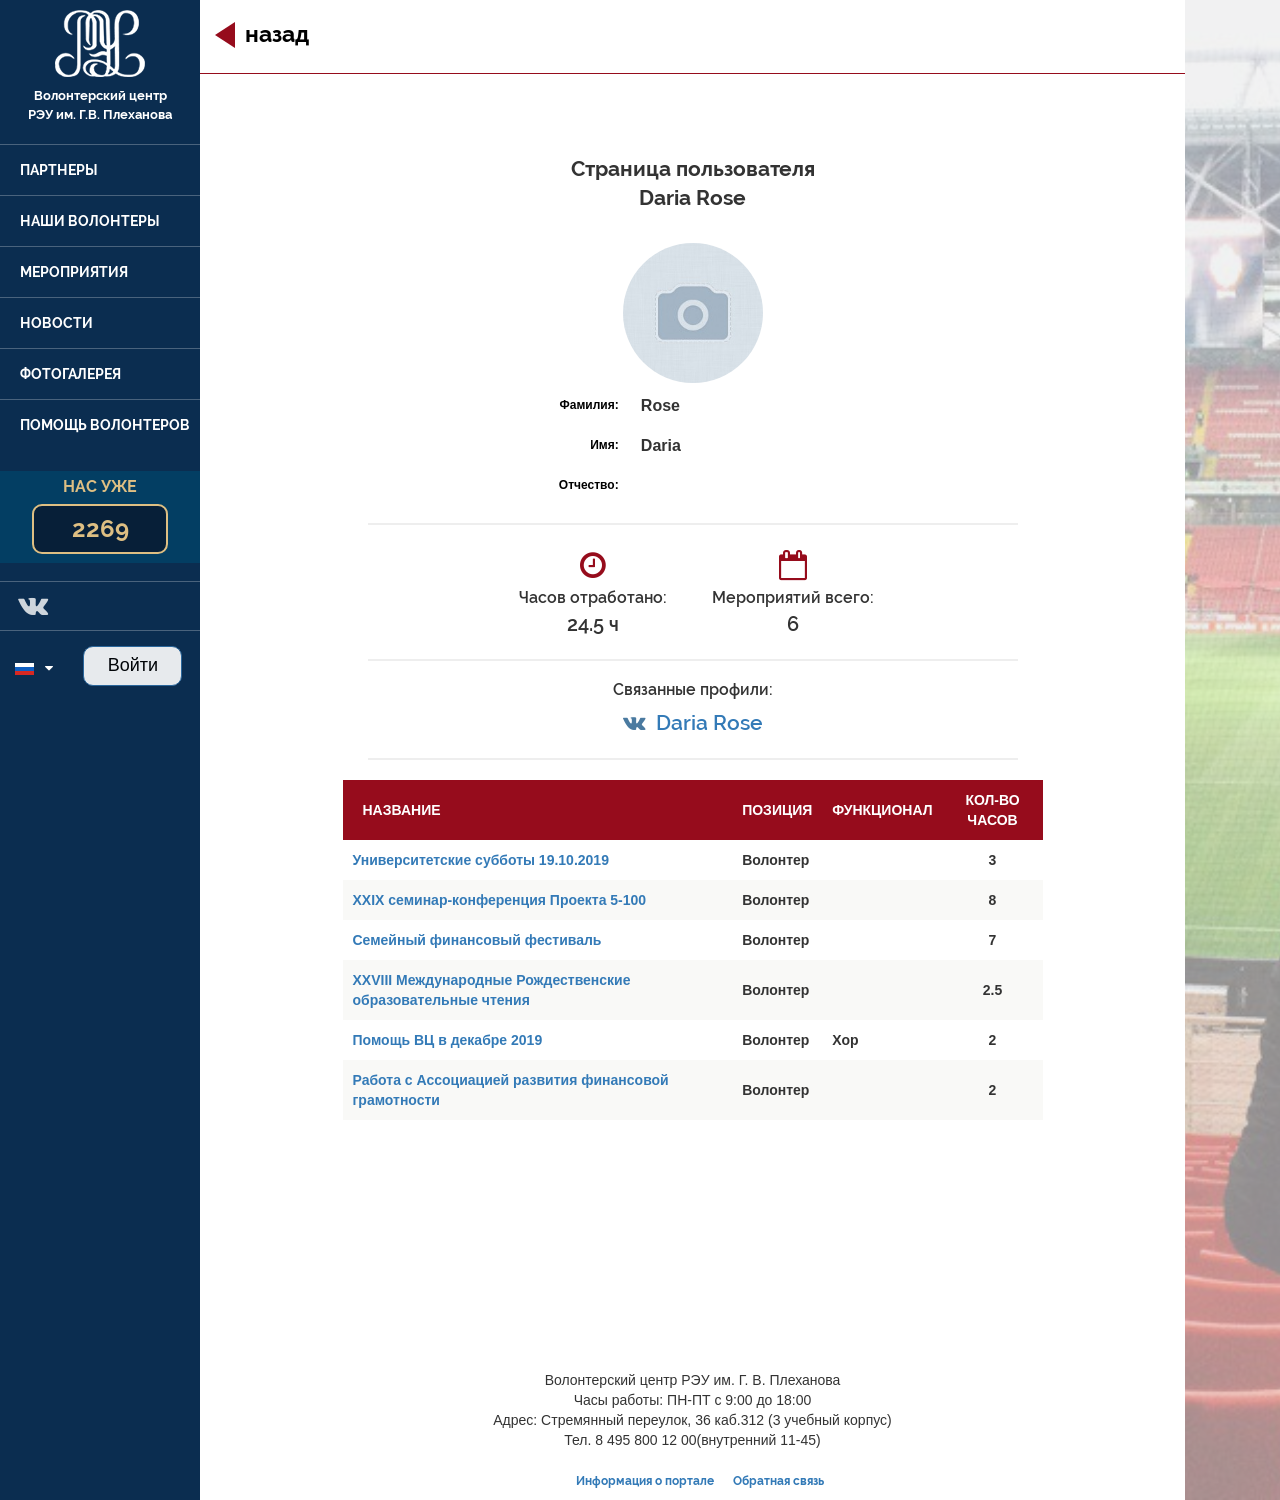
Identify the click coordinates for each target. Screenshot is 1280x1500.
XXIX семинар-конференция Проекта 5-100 (500, 900)
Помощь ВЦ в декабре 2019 (448, 1040)
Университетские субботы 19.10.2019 (481, 860)
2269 (100, 528)
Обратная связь (778, 1481)
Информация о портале (645, 1481)
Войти (133, 665)
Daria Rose (709, 722)
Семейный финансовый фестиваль (477, 940)
